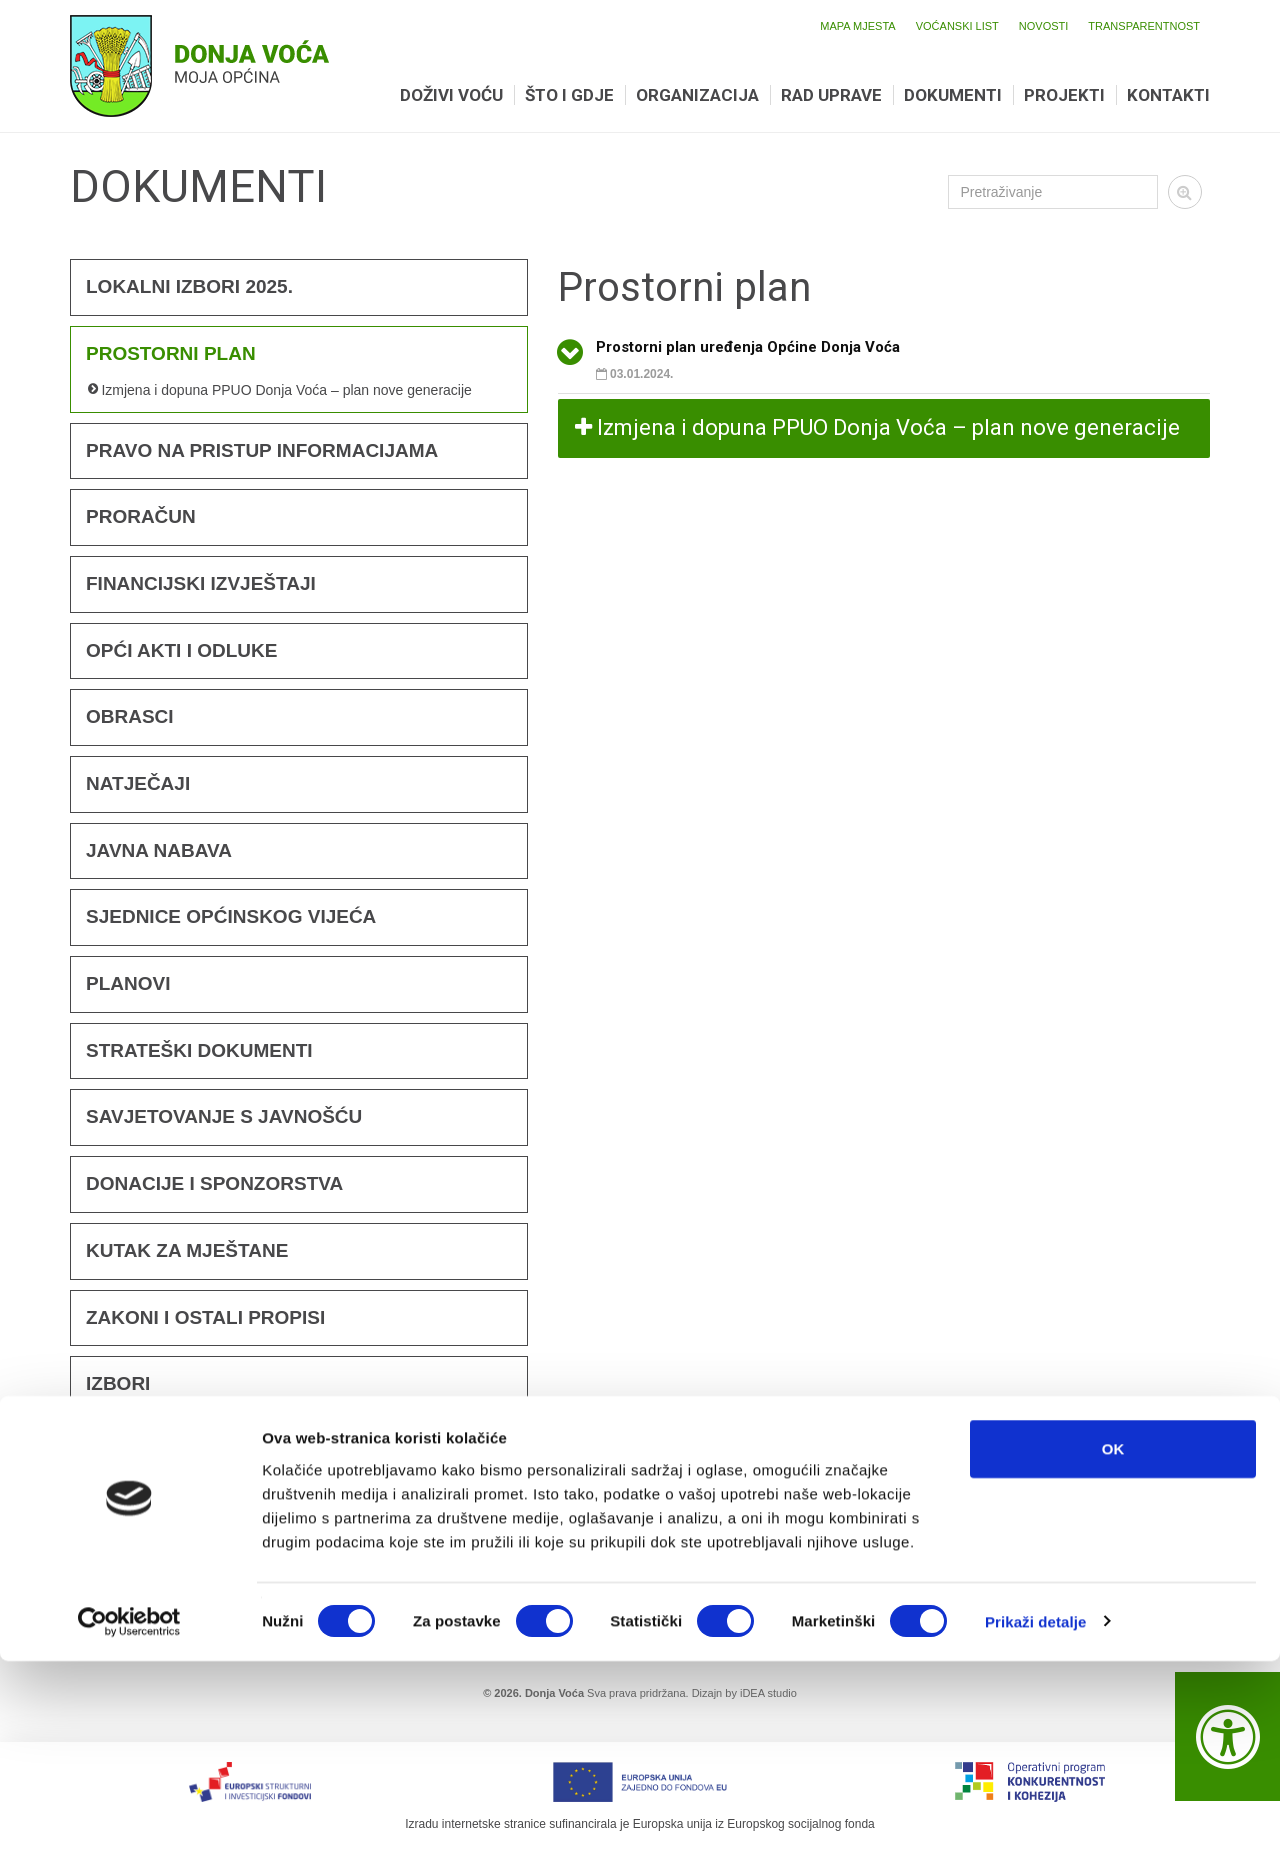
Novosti (1044, 26)
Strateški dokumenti (199, 1050)
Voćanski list (957, 26)
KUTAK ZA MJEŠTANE (187, 1250)
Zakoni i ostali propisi (205, 1317)
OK (1113, 1638)
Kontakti (1168, 95)
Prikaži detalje (1036, 1811)
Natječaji (138, 783)
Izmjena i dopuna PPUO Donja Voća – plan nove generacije (286, 390)
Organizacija (697, 95)
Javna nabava (159, 850)
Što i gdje (569, 95)
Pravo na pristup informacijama (262, 450)
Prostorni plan (171, 353)
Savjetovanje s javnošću (224, 1116)
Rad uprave (831, 95)
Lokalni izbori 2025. (189, 286)
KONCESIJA (141, 1583)
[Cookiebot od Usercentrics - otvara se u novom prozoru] (129, 1812)
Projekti (1064, 95)
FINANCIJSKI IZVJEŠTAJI (201, 583)
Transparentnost (1144, 26)
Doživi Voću (451, 95)
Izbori (118, 1383)
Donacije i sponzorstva (214, 1183)
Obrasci (130, 716)
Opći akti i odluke (181, 650)
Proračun (141, 516)
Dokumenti (953, 95)
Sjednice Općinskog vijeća (231, 916)
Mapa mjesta (857, 26)
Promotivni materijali (205, 1517)
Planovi (128, 983)
